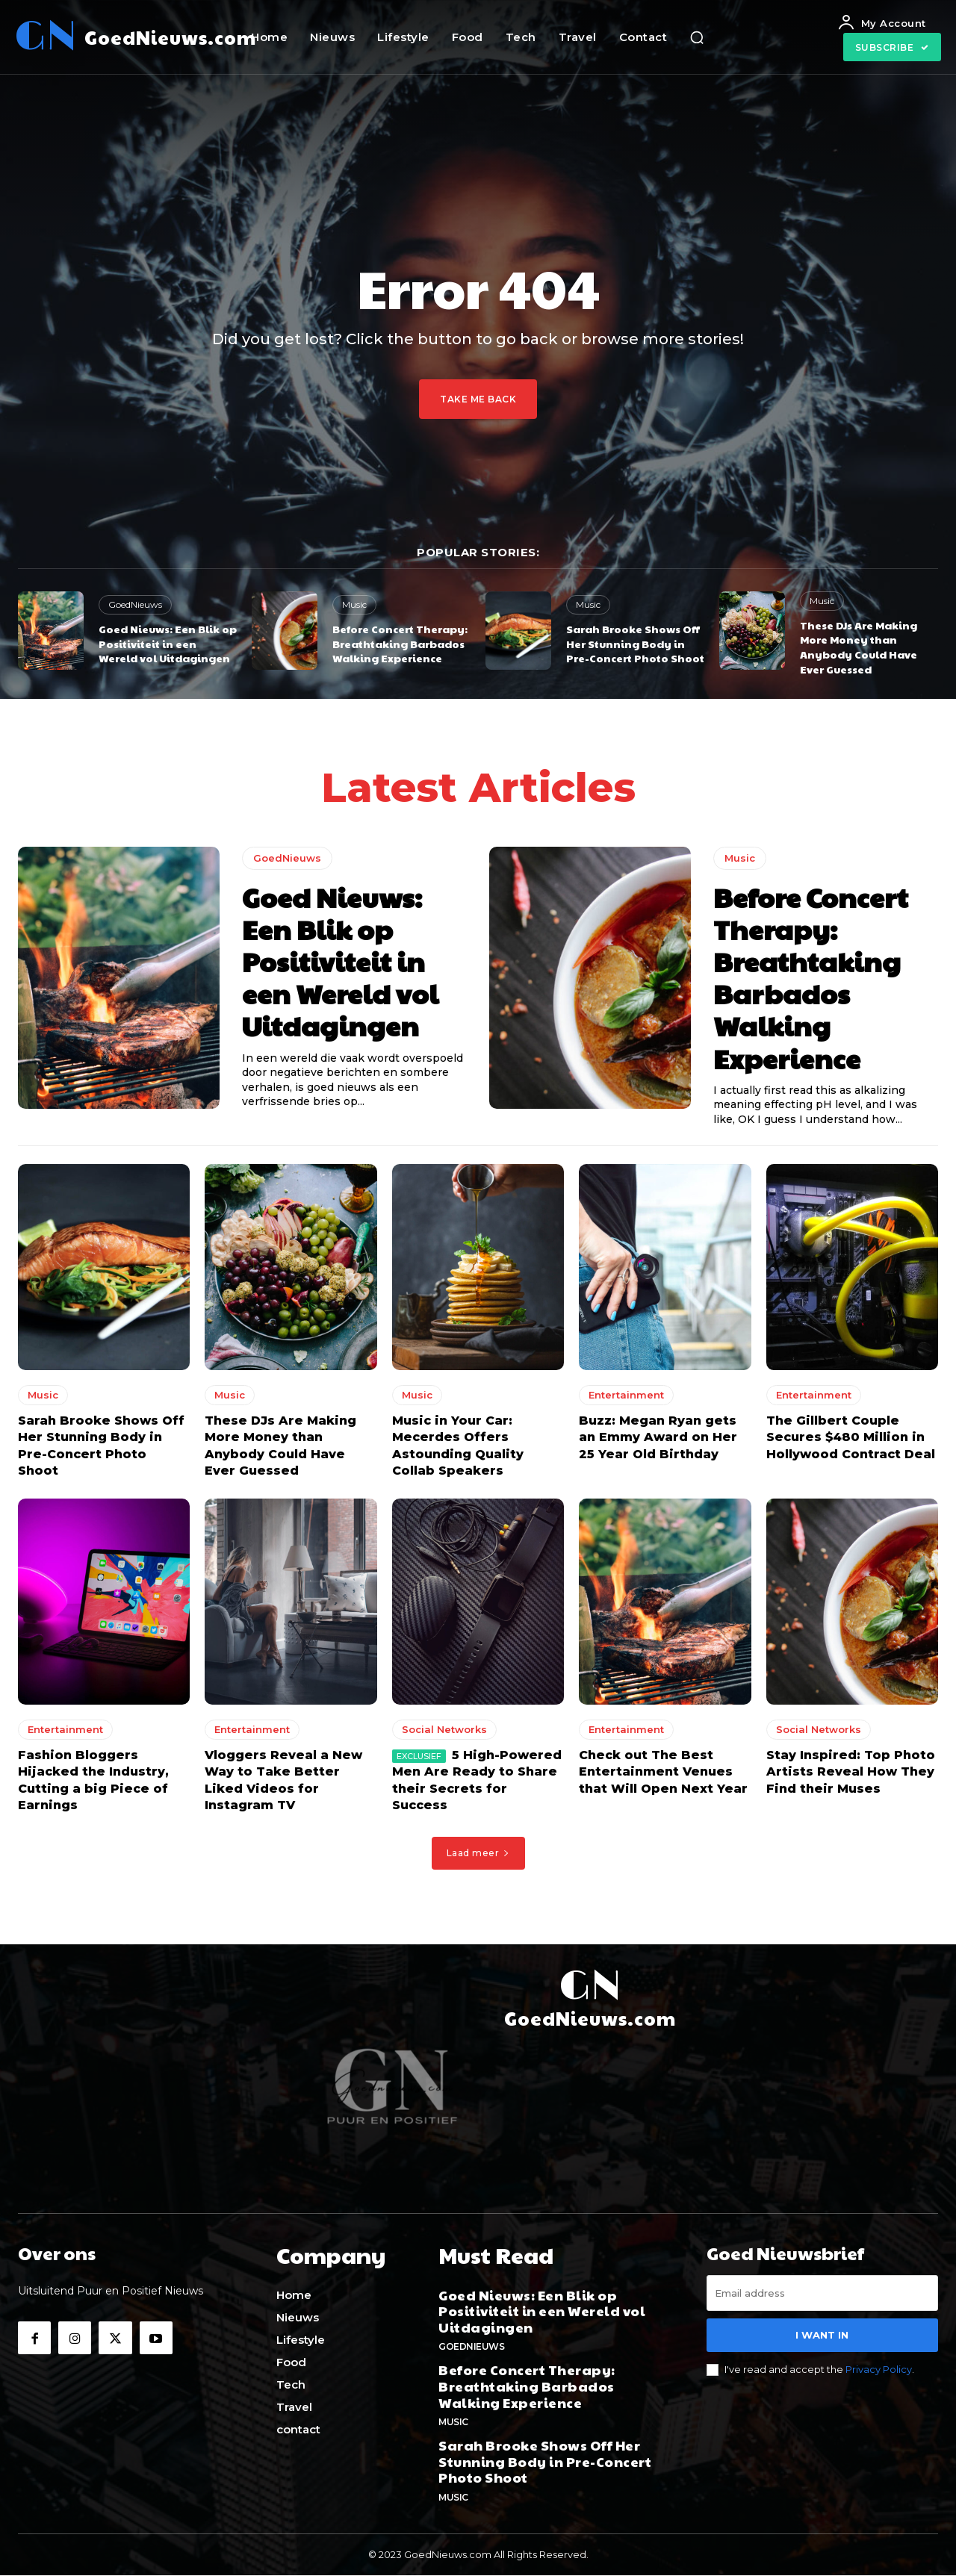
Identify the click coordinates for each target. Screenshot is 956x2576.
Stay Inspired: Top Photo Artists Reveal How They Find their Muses (850, 1777)
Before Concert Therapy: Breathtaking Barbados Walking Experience (400, 643)
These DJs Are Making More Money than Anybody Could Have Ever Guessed (858, 646)
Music (354, 604)
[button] (697, 37)
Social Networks (444, 1734)
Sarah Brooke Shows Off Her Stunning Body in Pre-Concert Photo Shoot (635, 643)
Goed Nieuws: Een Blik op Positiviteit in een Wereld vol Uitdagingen (168, 643)
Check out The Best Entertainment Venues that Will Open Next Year (663, 1777)
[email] (822, 2297)
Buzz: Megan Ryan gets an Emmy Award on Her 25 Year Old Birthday (658, 1442)
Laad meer (478, 1857)
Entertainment (626, 1400)
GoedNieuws (135, 604)
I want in (821, 2339)
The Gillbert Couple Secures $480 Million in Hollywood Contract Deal (850, 1442)
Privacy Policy (878, 2374)
